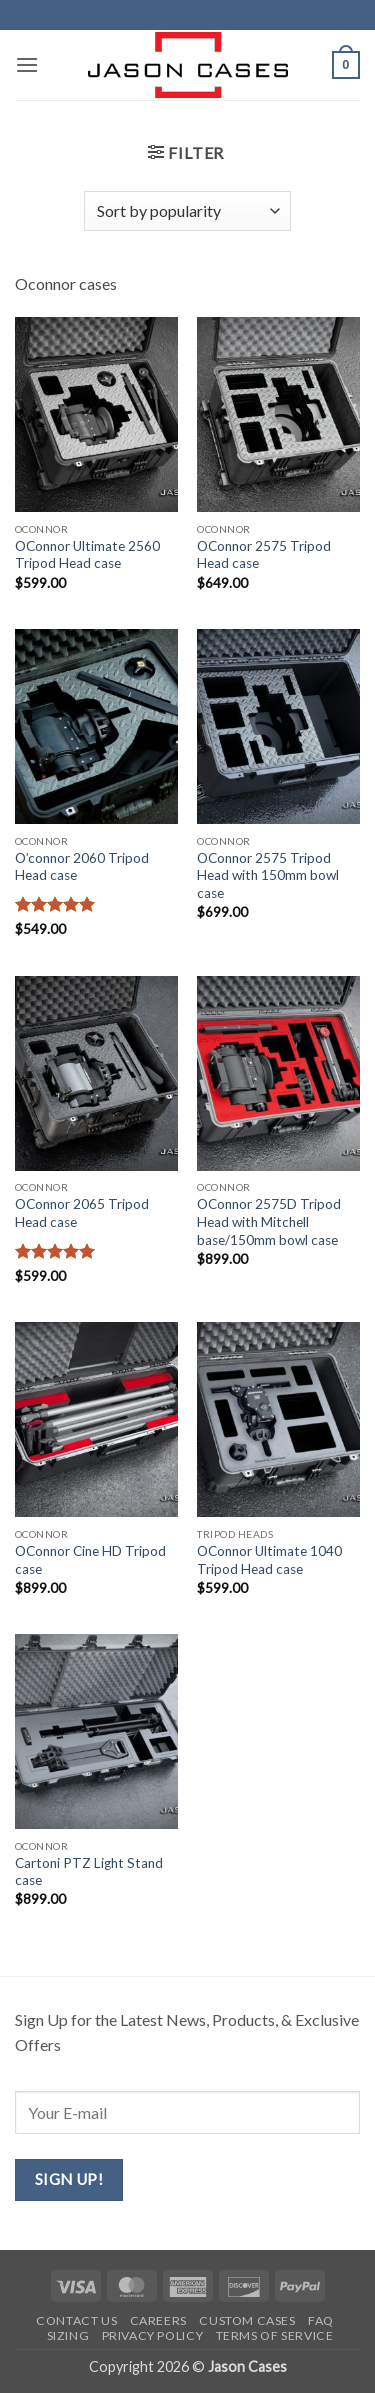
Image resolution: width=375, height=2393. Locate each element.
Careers (158, 2320)
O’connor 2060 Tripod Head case (82, 867)
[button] (27, 64)
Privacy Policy (153, 2335)
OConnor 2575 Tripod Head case (264, 555)
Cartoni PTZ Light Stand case (89, 1872)
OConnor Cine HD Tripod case (90, 1560)
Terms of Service (275, 2335)
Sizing (68, 2335)
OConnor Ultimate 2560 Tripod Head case (87, 555)
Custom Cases (247, 2320)
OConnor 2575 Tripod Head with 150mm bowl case (268, 875)
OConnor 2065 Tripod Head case (82, 1213)
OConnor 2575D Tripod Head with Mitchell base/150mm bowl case (269, 1221)
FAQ (321, 2320)
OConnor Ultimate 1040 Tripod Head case (269, 1560)
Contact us (76, 2320)
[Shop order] (187, 211)
